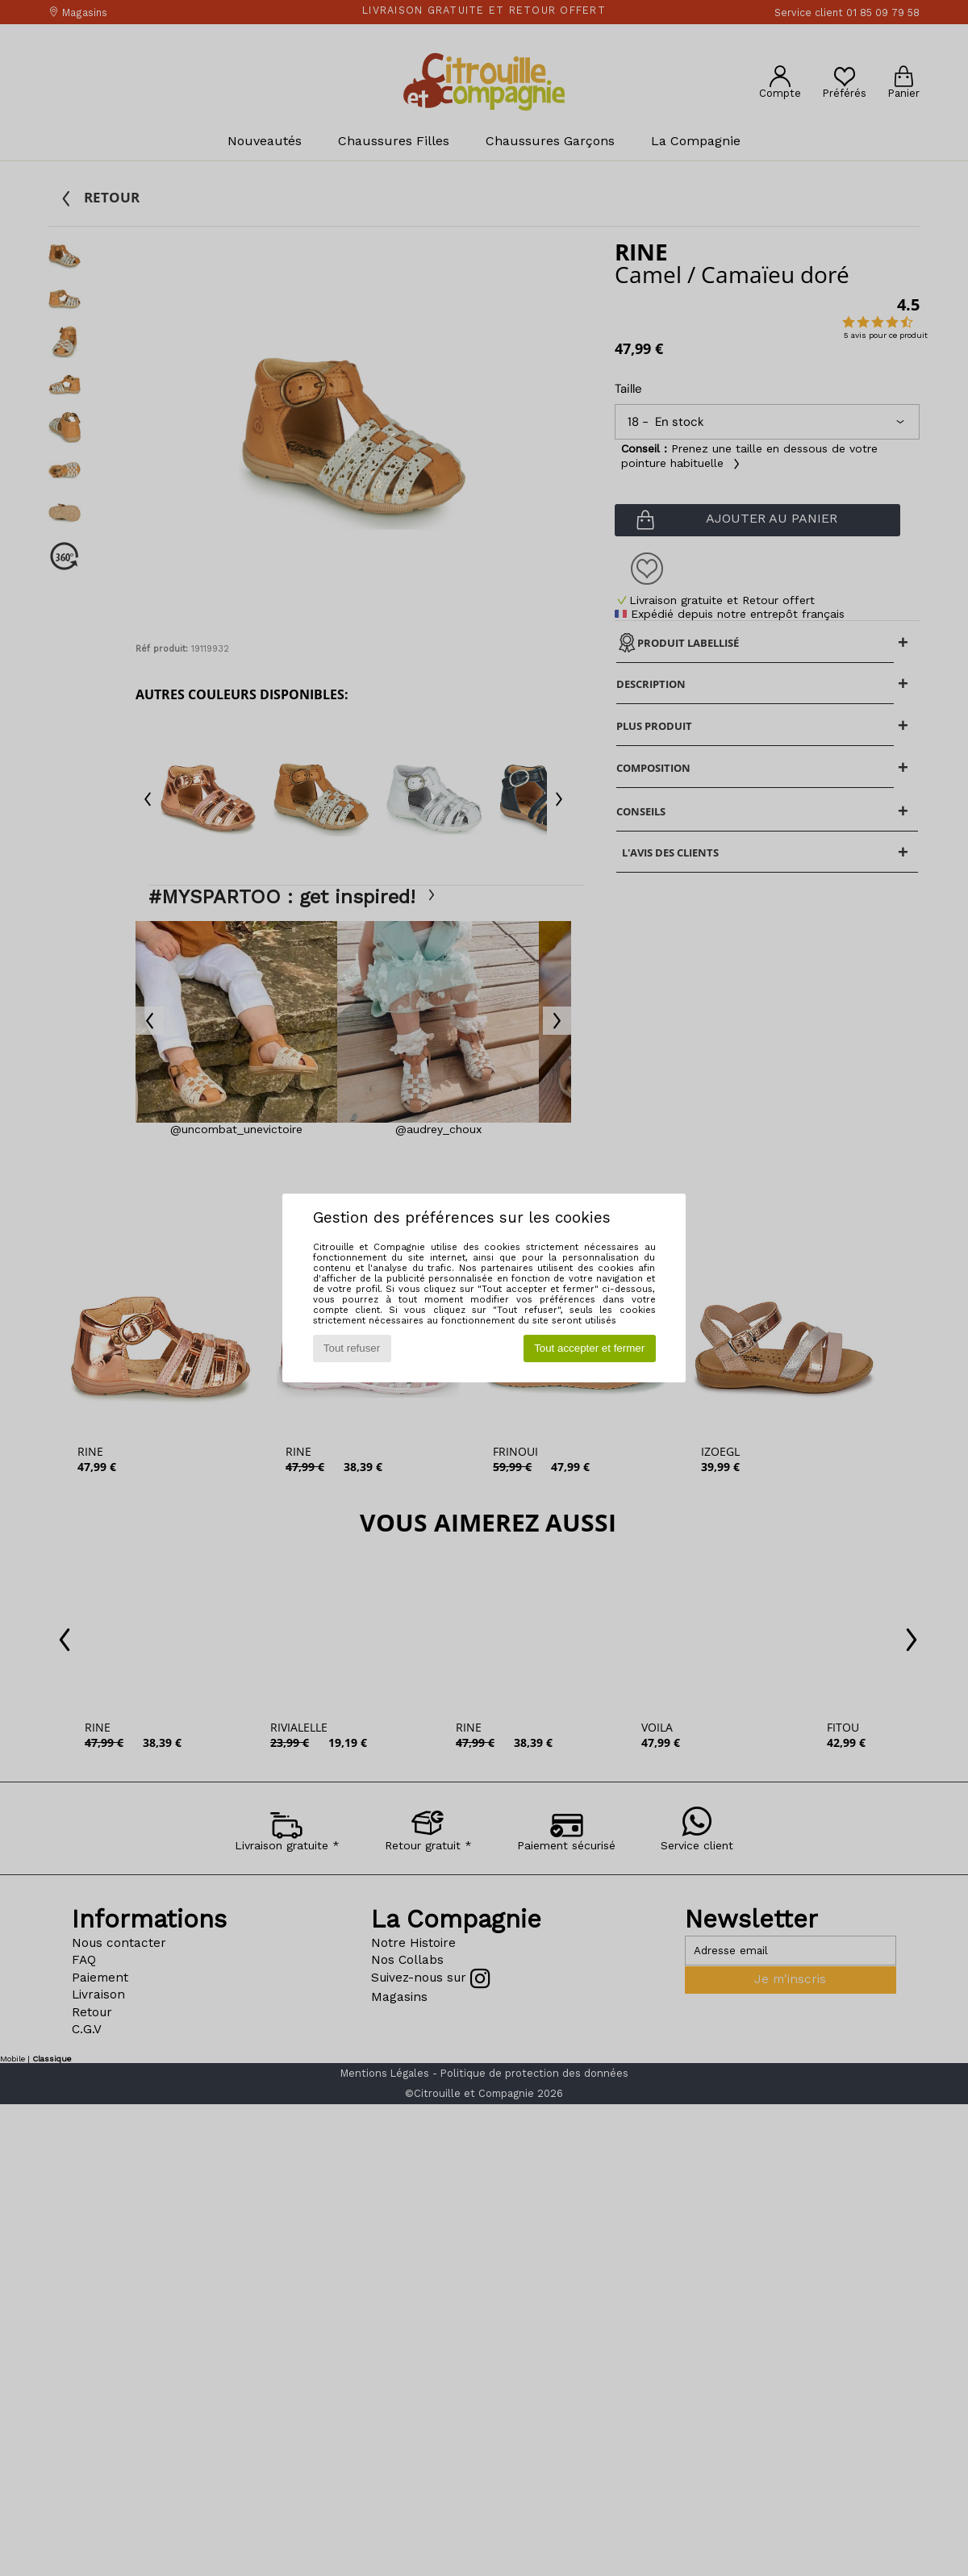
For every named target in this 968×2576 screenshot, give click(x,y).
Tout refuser (351, 1348)
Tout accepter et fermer (589, 1348)
